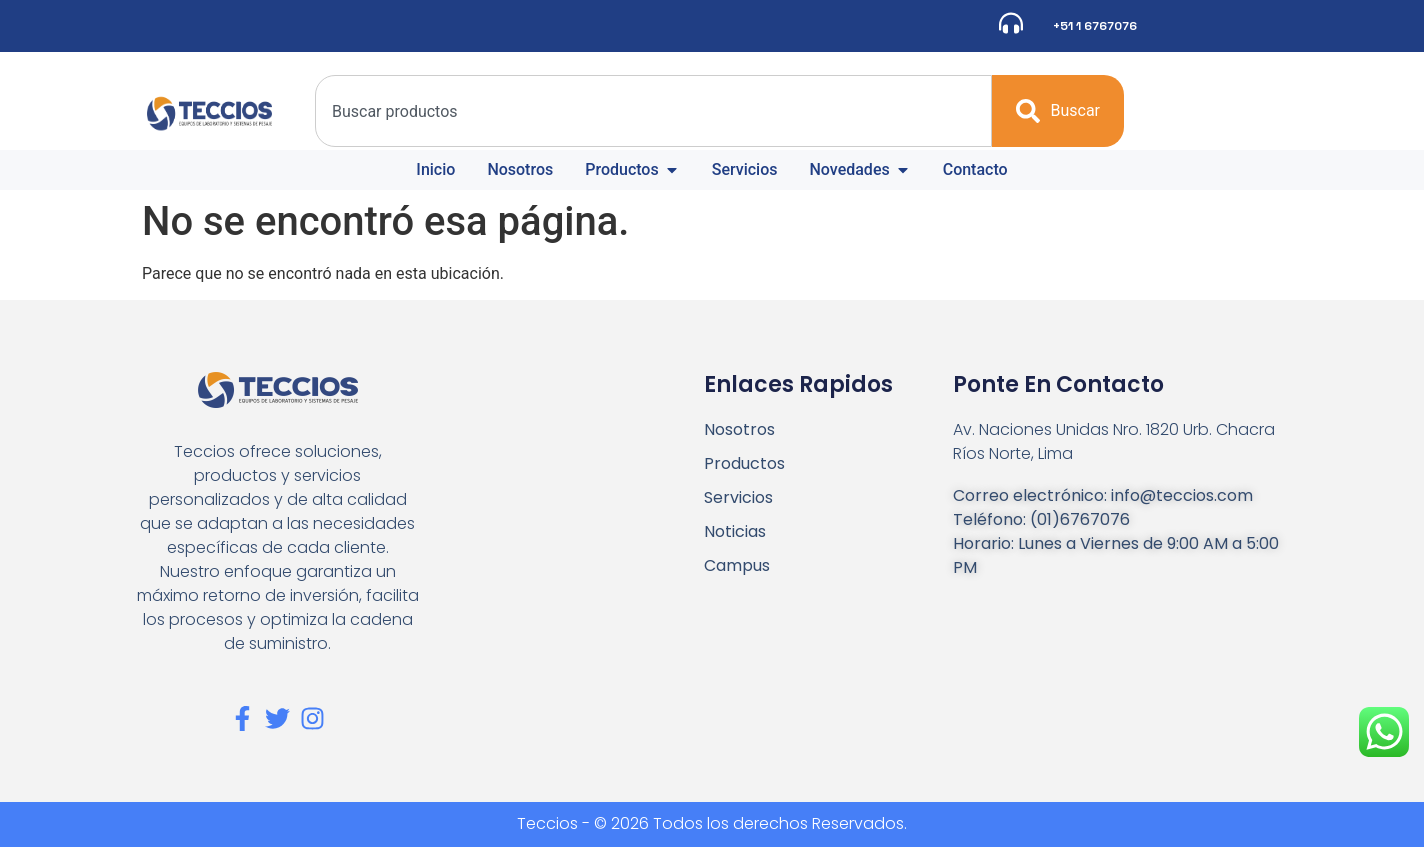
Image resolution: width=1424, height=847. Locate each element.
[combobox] (653, 111)
